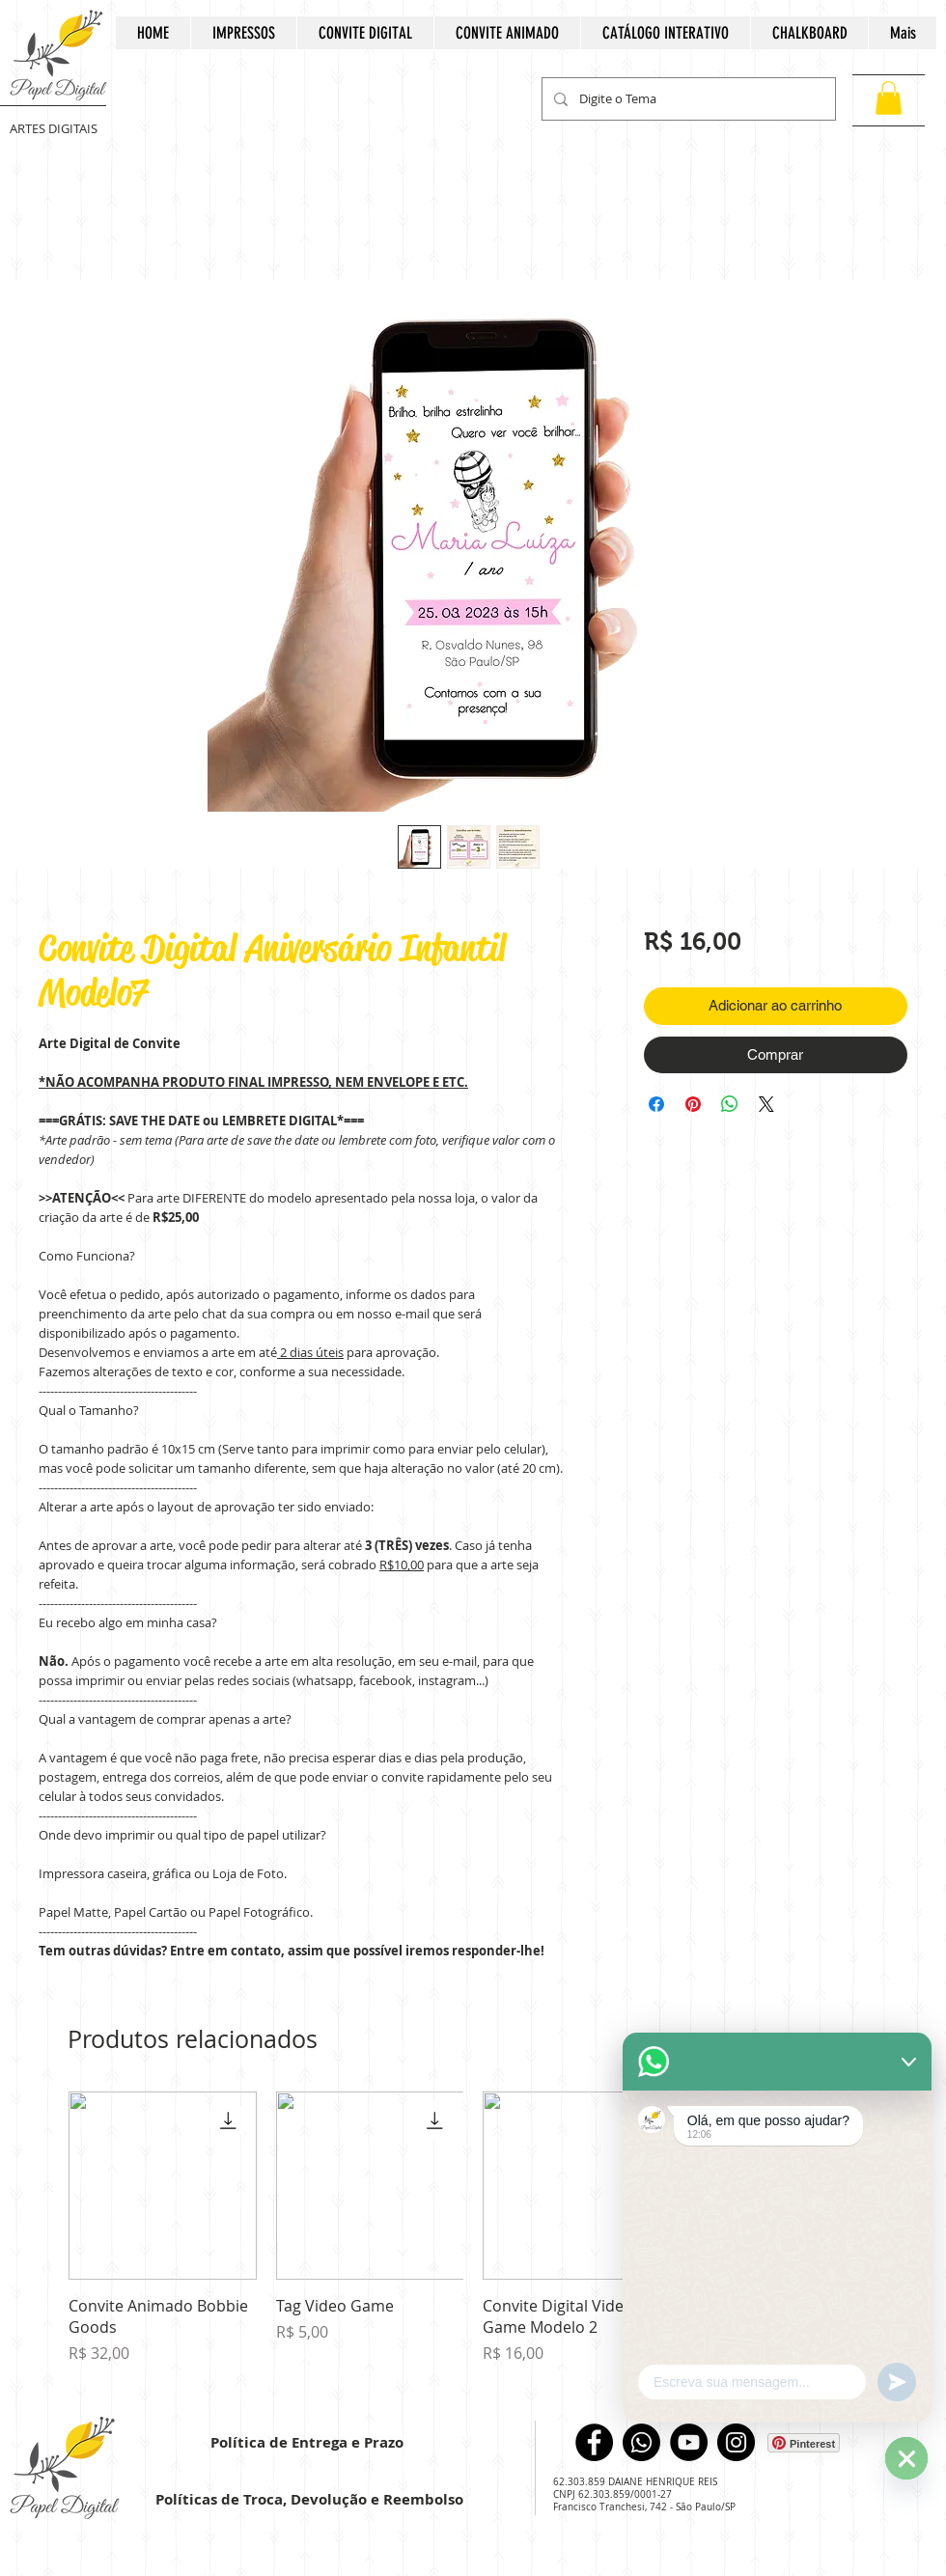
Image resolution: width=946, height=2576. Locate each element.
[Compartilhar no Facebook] (656, 1104)
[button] (889, 98)
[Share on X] (766, 1104)
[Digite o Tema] (686, 99)
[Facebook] (594, 2442)
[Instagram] (736, 2442)
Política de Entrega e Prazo (306, 2442)
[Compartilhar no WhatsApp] (729, 1104)
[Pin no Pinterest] (693, 1104)
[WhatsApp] (641, 2442)
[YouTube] (689, 2442)
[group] (473, 2239)
